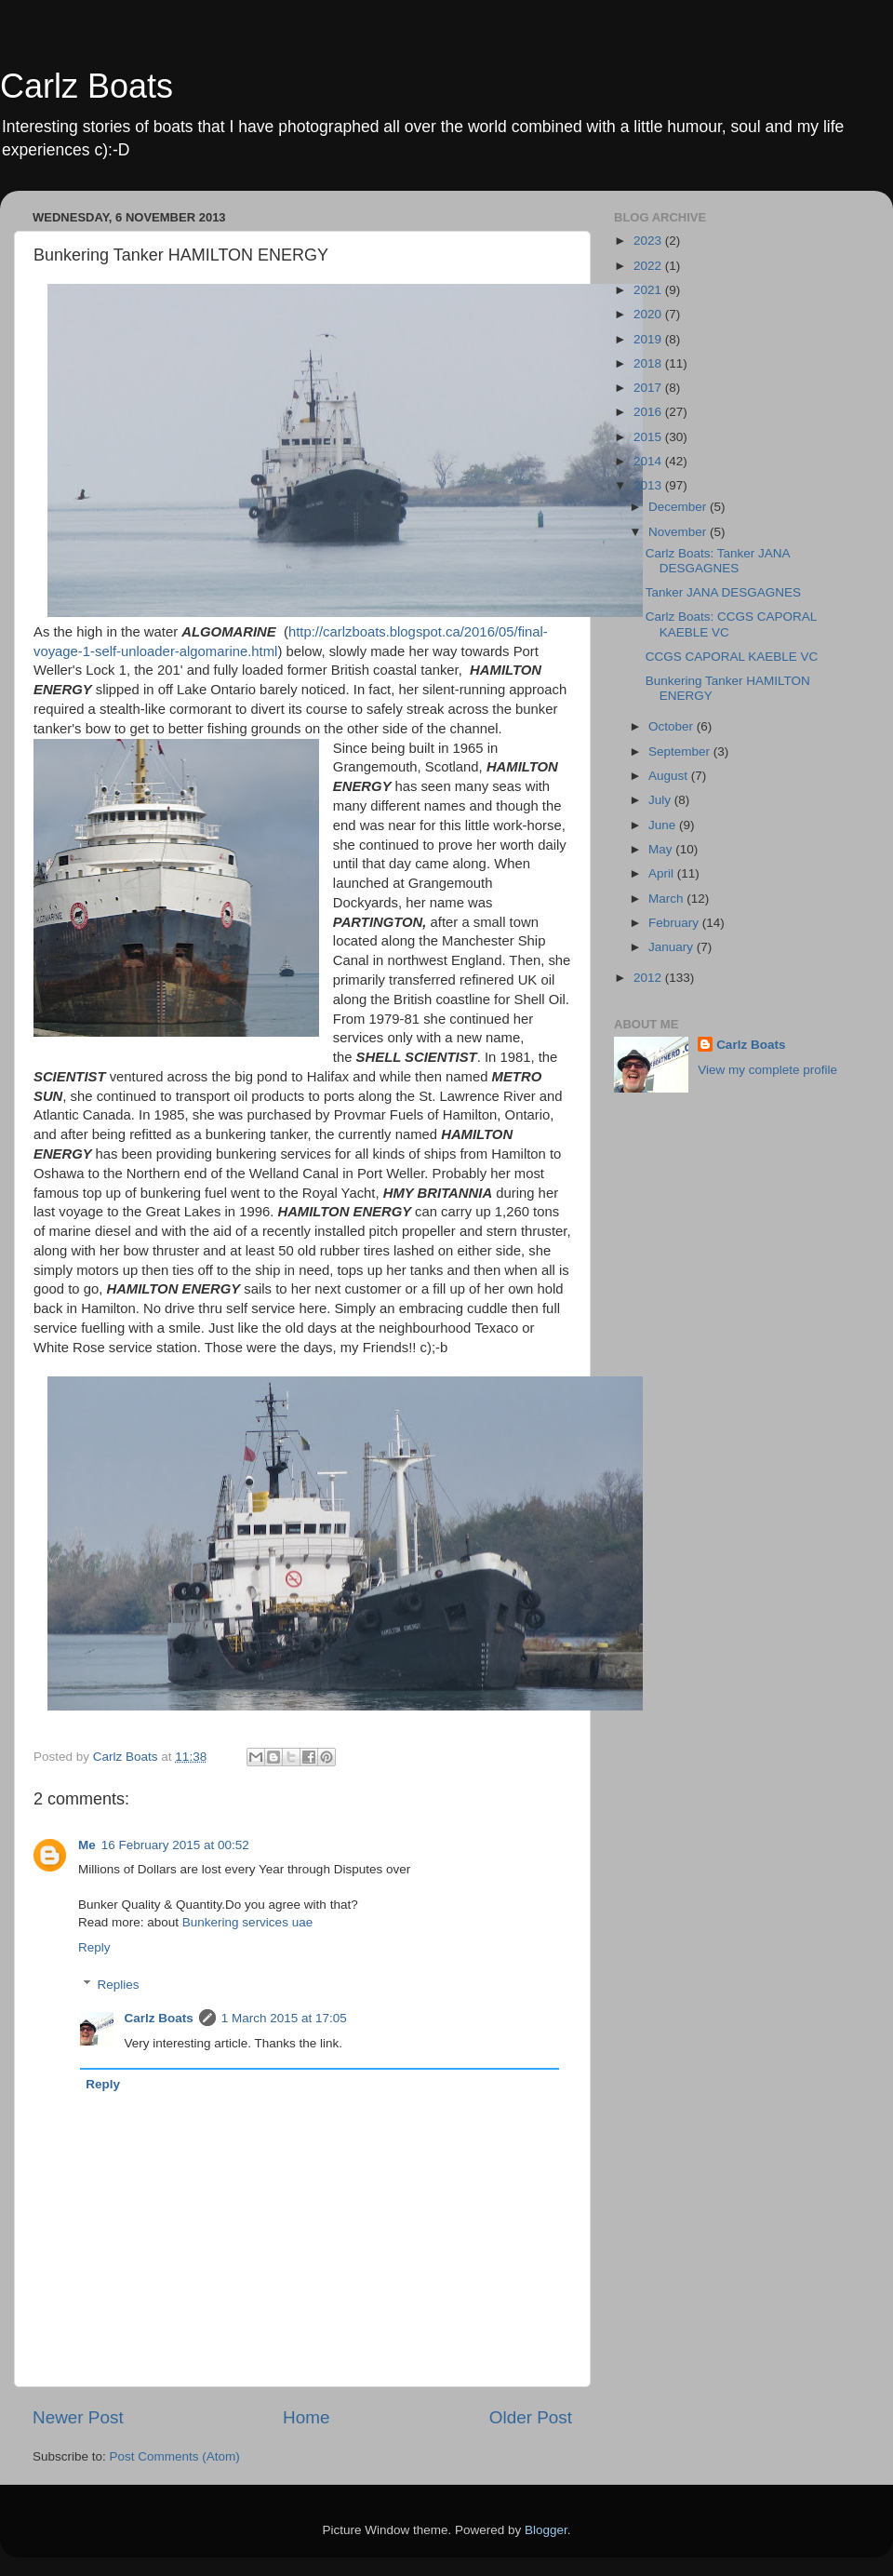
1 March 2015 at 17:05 (284, 2018)
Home (306, 2417)
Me (87, 1845)
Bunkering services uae (247, 1922)
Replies (119, 1985)
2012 (649, 978)
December (679, 507)
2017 (649, 388)
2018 (649, 363)
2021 (649, 290)
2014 (649, 461)
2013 (649, 485)
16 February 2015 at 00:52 (175, 1845)
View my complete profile (767, 1070)
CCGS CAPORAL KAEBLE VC (732, 657)
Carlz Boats (86, 86)
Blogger (546, 2530)
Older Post (530, 2417)
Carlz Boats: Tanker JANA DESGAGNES (718, 560)
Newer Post (78, 2417)
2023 (649, 241)
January (672, 947)
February (675, 923)
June (663, 825)
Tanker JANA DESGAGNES (723, 592)
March (667, 899)
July (661, 800)
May (661, 849)
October (672, 726)
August (669, 776)
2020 (649, 314)
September (680, 751)
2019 (649, 339)
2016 (649, 412)
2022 (649, 266)
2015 (649, 437)
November (679, 532)
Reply (94, 1947)
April (662, 873)
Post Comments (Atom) (175, 2456)
